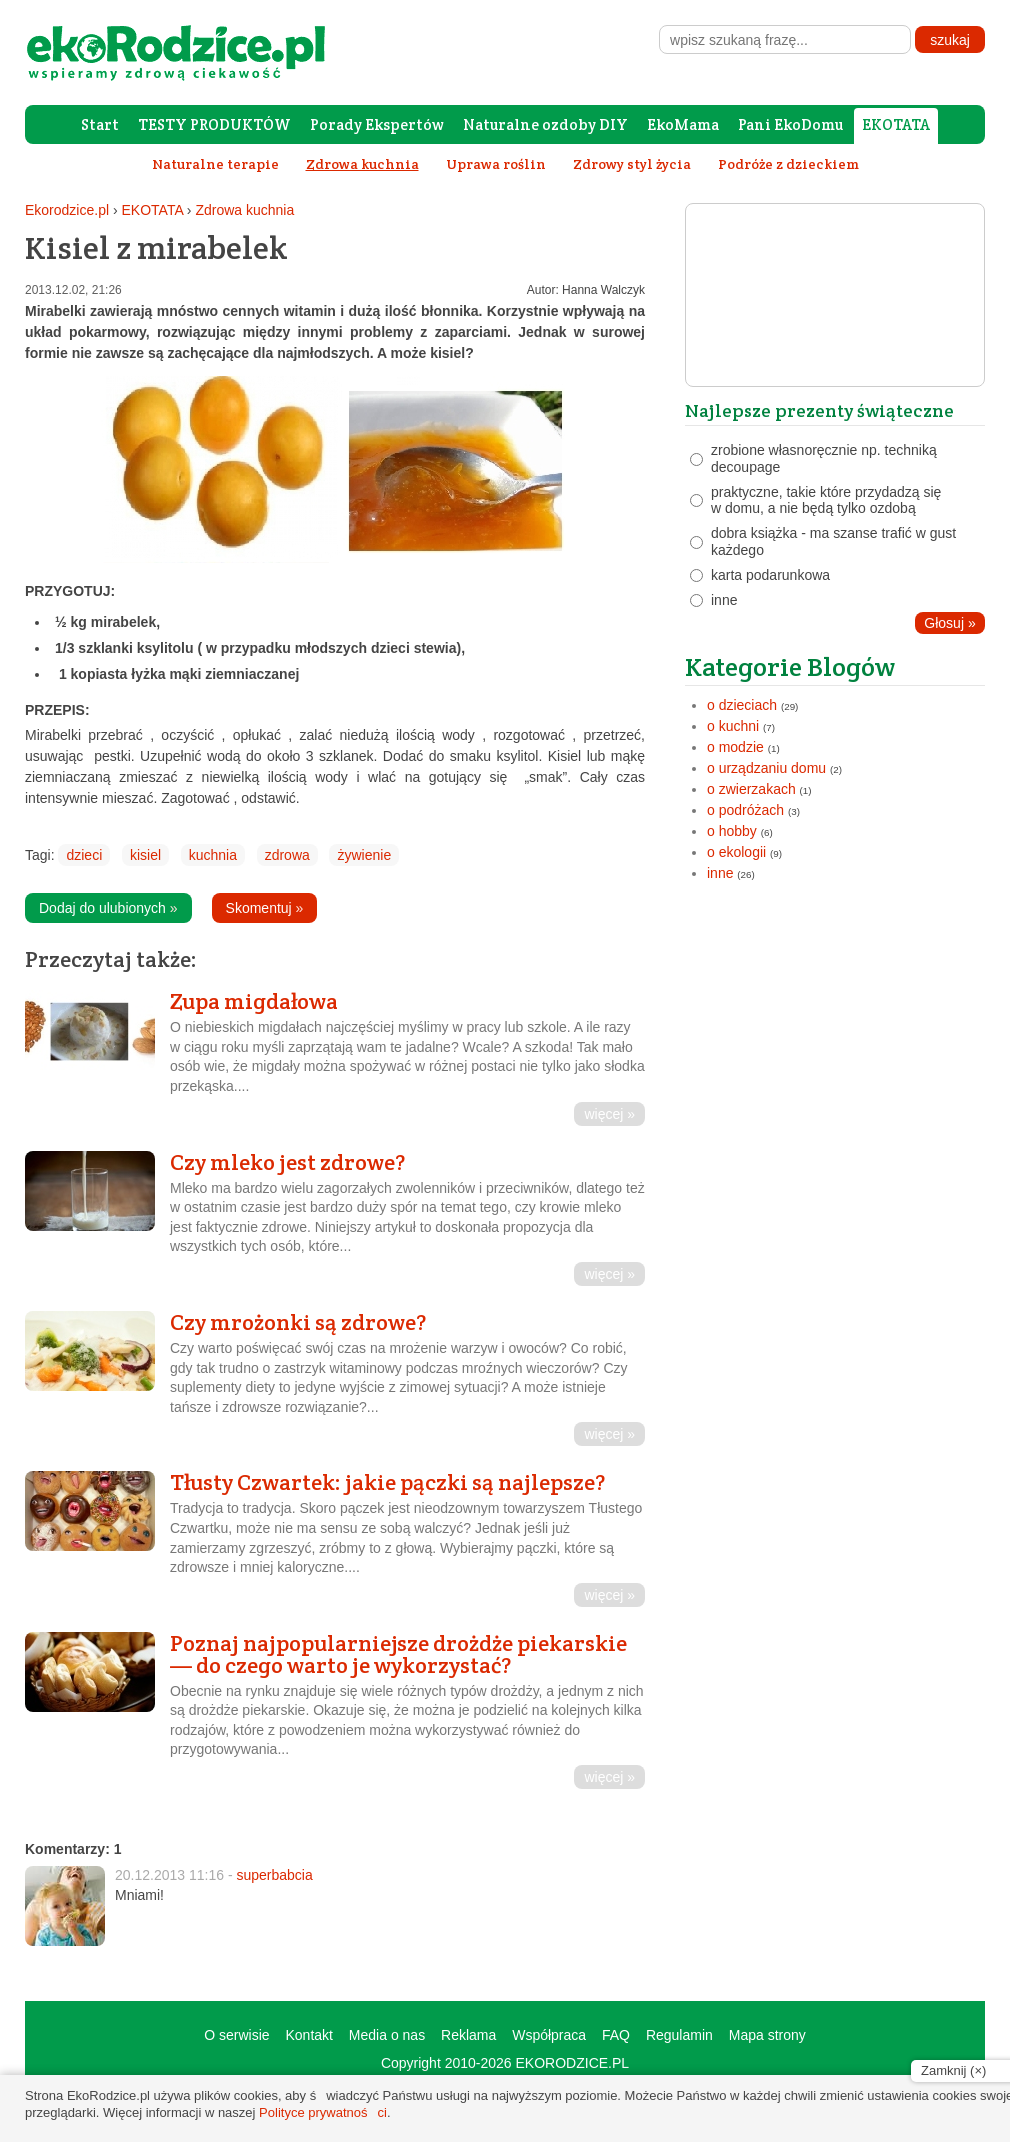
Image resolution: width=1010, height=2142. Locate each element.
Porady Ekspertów (377, 124)
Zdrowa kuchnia (244, 210)
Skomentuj (265, 908)
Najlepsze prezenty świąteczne (819, 410)
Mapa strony (767, 2035)
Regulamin (679, 2035)
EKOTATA (896, 124)
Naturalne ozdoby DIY (545, 124)
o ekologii (736, 852)
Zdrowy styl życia (632, 164)
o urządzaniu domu (766, 768)
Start (100, 124)
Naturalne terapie (215, 164)
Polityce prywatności (323, 2112)
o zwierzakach (751, 789)
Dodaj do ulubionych (108, 908)
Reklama (468, 2035)
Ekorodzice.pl (67, 210)
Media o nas (387, 2035)
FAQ (616, 2035)
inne (720, 873)
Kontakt (308, 2035)
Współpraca (549, 2035)
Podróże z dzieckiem (788, 164)
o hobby (732, 831)
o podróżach (745, 810)
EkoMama (683, 124)
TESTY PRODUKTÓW (214, 124)
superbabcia (274, 1875)
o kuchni (733, 726)
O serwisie (236, 2035)
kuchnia (213, 855)
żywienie (364, 855)
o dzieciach (742, 705)
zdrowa (287, 855)
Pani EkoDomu (790, 124)
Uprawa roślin (496, 164)
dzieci (84, 855)
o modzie (735, 747)
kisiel (145, 855)
